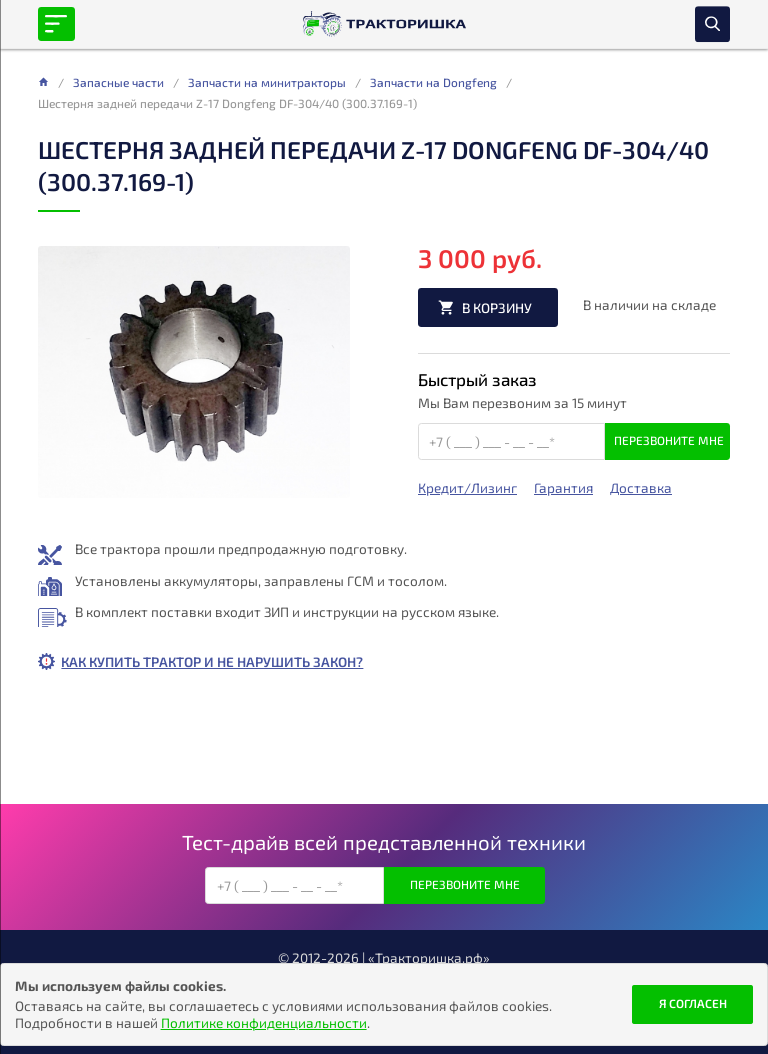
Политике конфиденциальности (264, 1022)
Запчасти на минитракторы (267, 82)
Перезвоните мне (669, 440)
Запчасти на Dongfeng (433, 82)
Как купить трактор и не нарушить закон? (212, 661)
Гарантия (563, 488)
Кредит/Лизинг (467, 488)
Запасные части (118, 82)
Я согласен (693, 1003)
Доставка (641, 488)
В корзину (497, 307)
